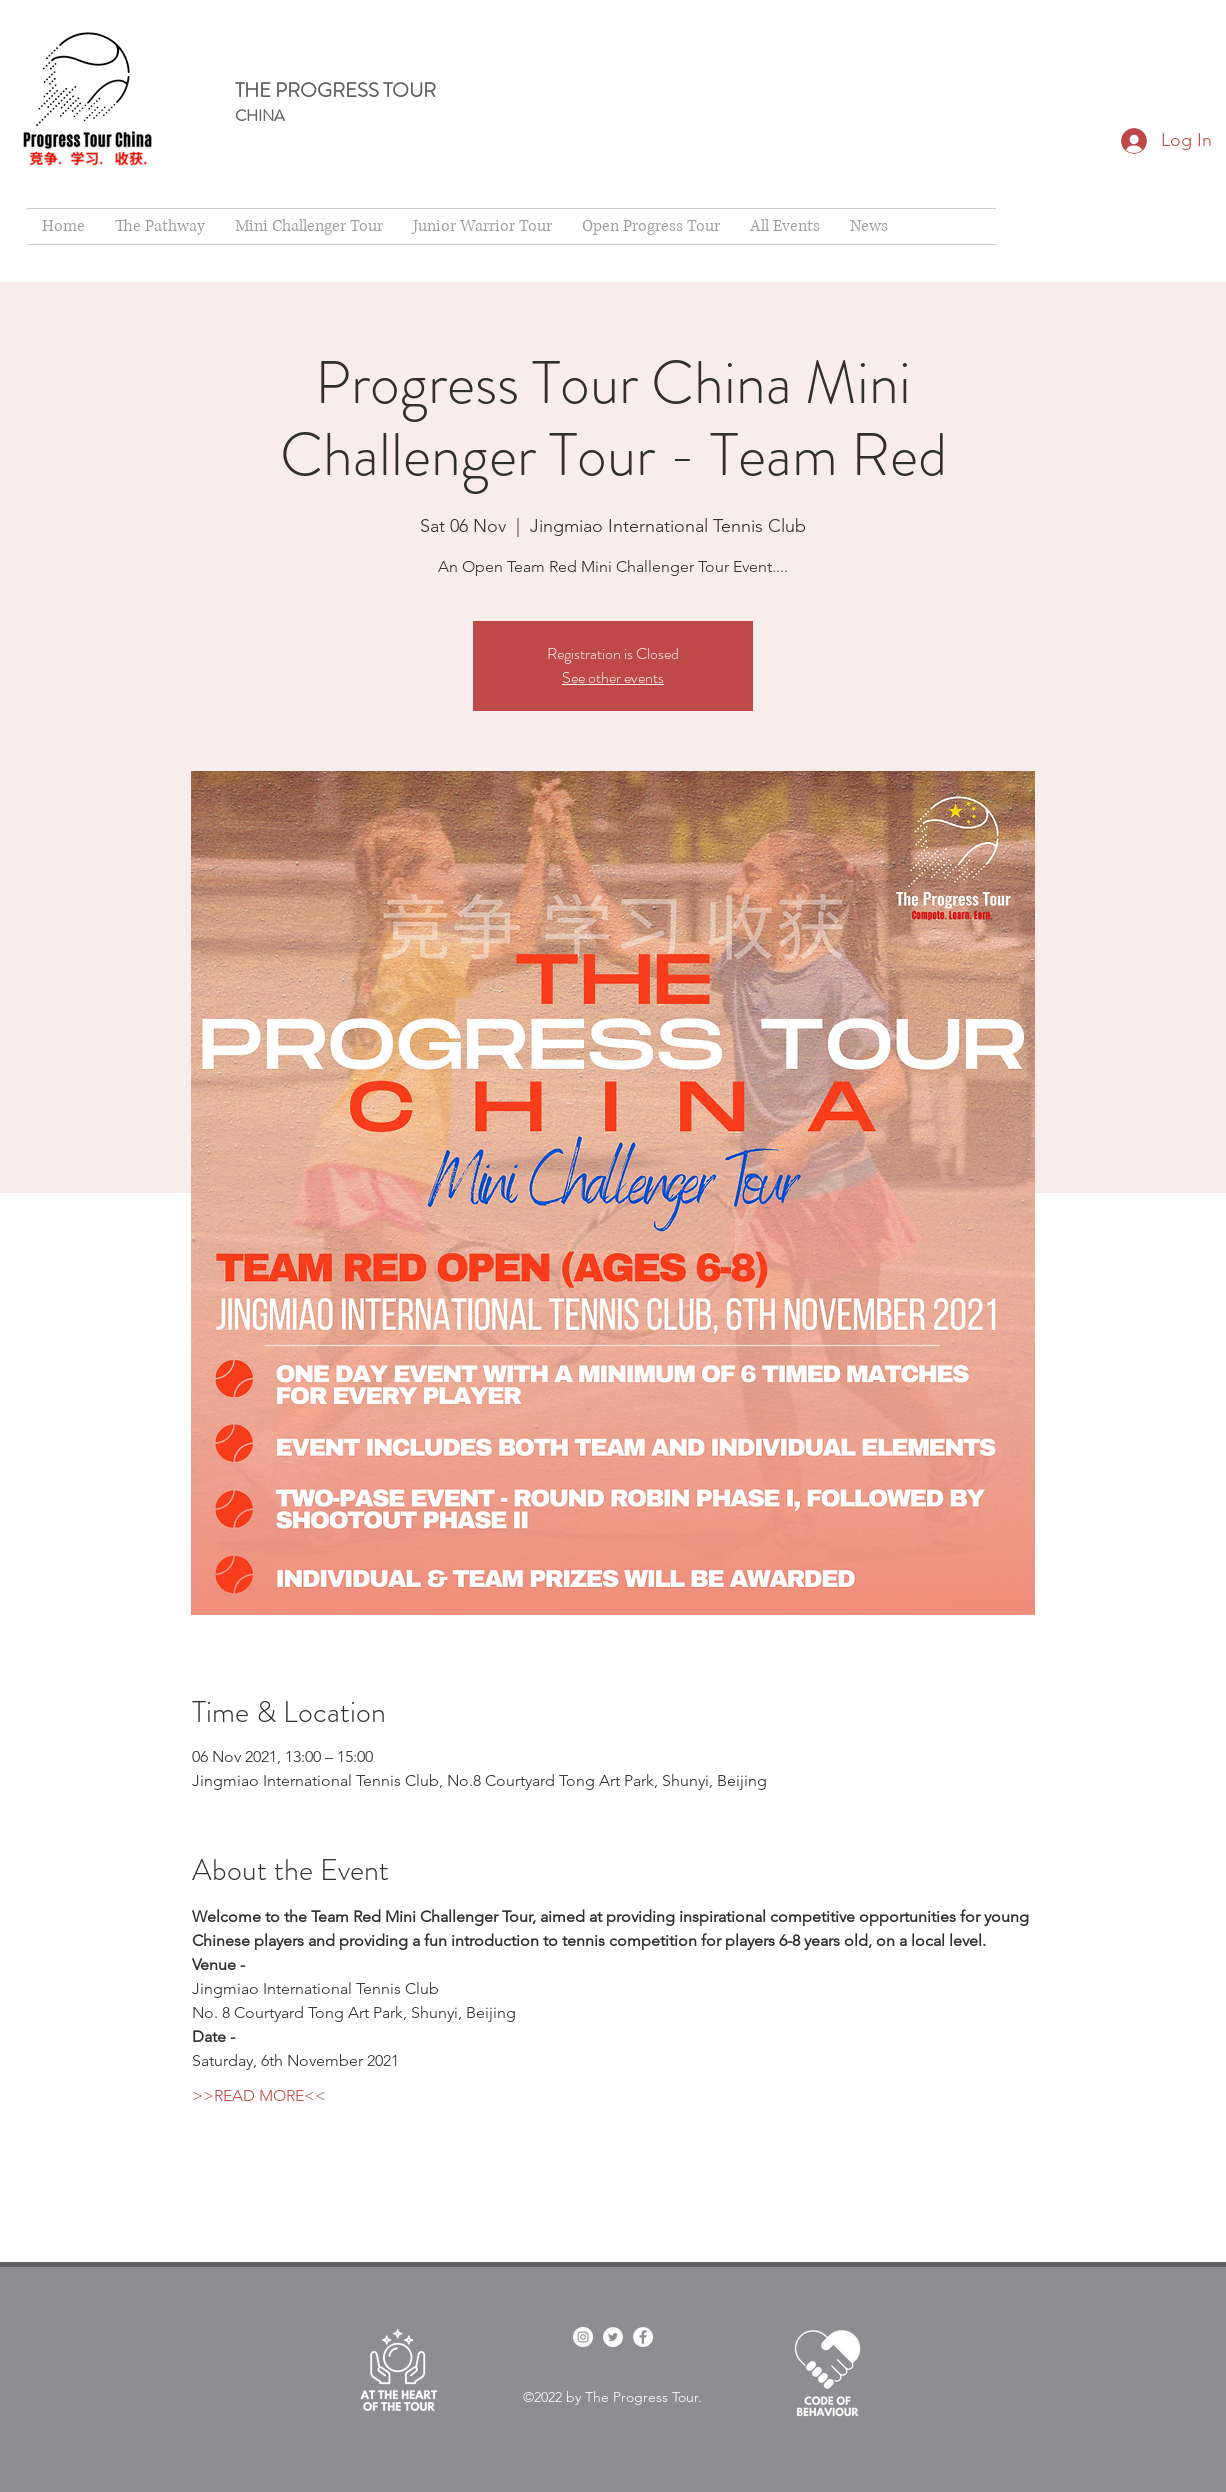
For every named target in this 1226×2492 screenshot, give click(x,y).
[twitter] (613, 2337)
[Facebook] (643, 2337)
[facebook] (583, 2337)
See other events (613, 677)
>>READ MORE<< (259, 2095)
